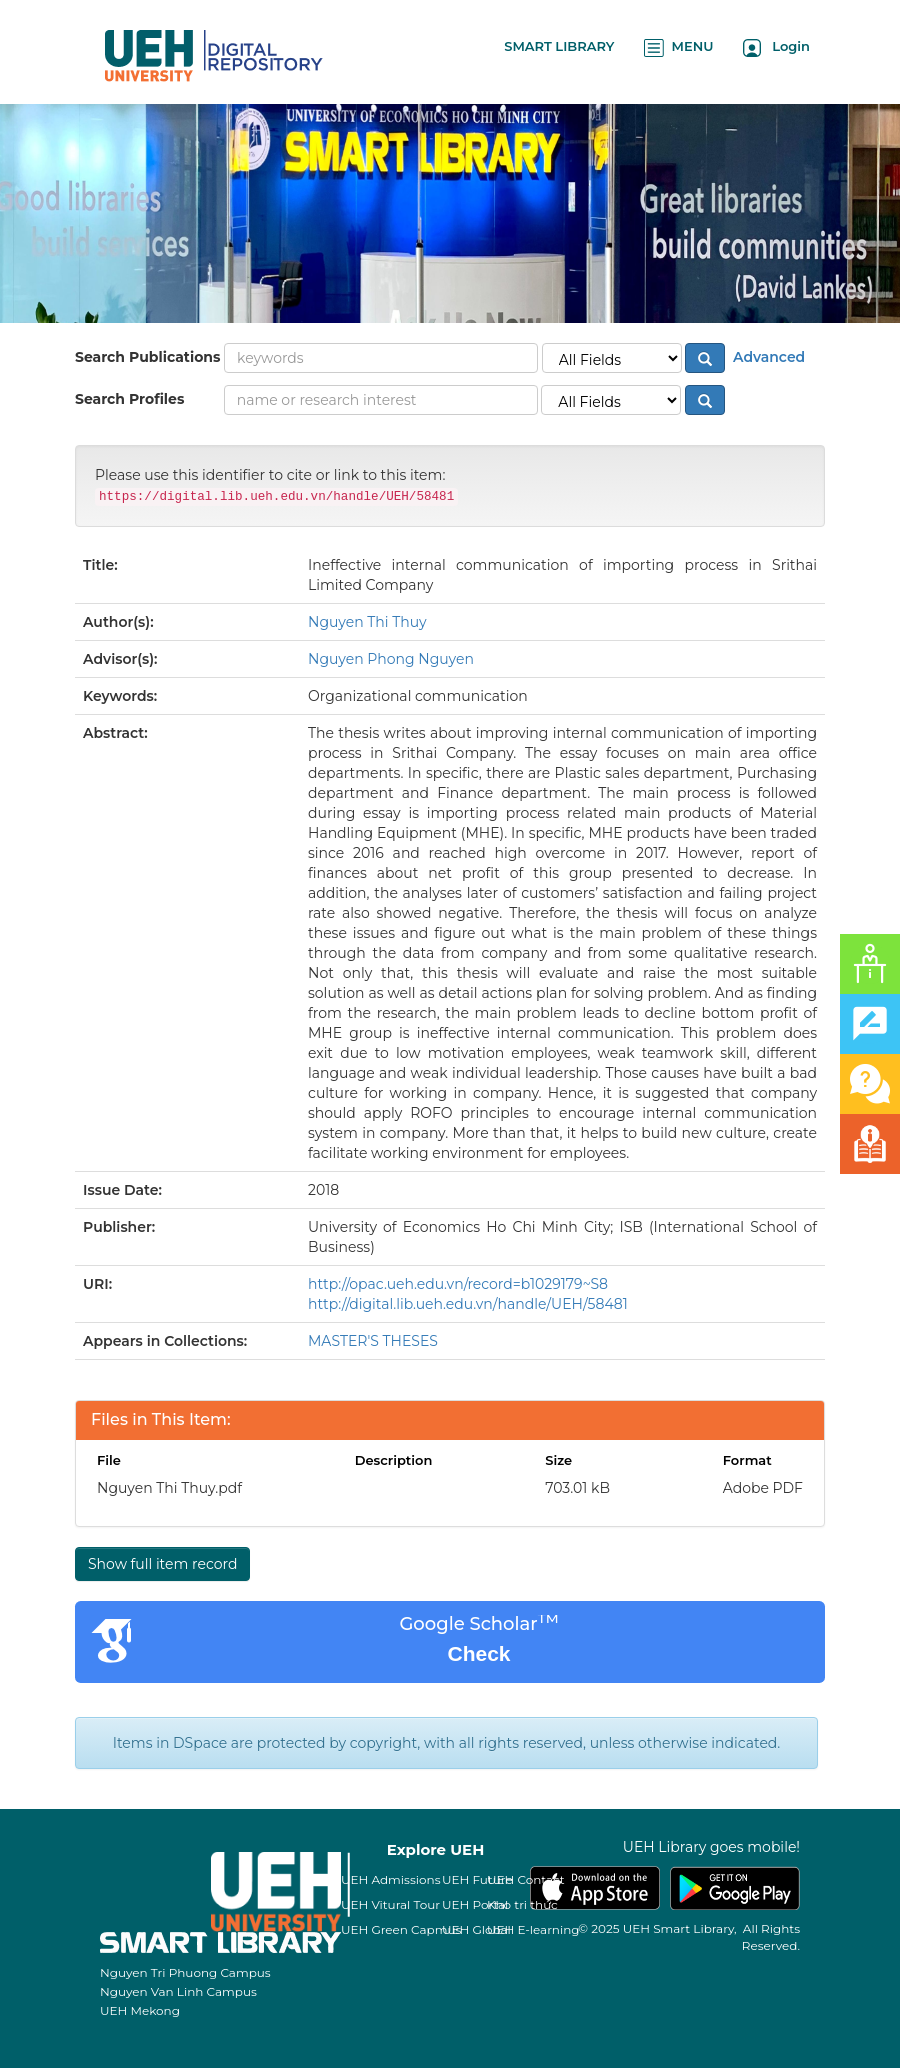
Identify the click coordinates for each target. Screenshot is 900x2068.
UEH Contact (526, 1879)
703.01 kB (577, 1488)
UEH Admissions (391, 1879)
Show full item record (162, 1564)
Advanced (767, 357)
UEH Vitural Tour (390, 1904)
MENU (678, 47)
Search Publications (147, 357)
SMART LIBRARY (559, 46)
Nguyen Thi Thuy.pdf (169, 1488)
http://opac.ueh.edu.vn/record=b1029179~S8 (458, 1284)
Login (776, 47)
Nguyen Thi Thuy (367, 622)
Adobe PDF (763, 1488)
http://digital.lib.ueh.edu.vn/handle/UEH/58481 (468, 1304)
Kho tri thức (522, 1904)
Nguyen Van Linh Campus (178, 1991)
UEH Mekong (140, 2010)
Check (478, 1653)
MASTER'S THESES (373, 1341)
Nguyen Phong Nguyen (391, 659)
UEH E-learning (533, 1929)
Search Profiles (129, 399)
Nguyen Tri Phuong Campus (185, 1972)
